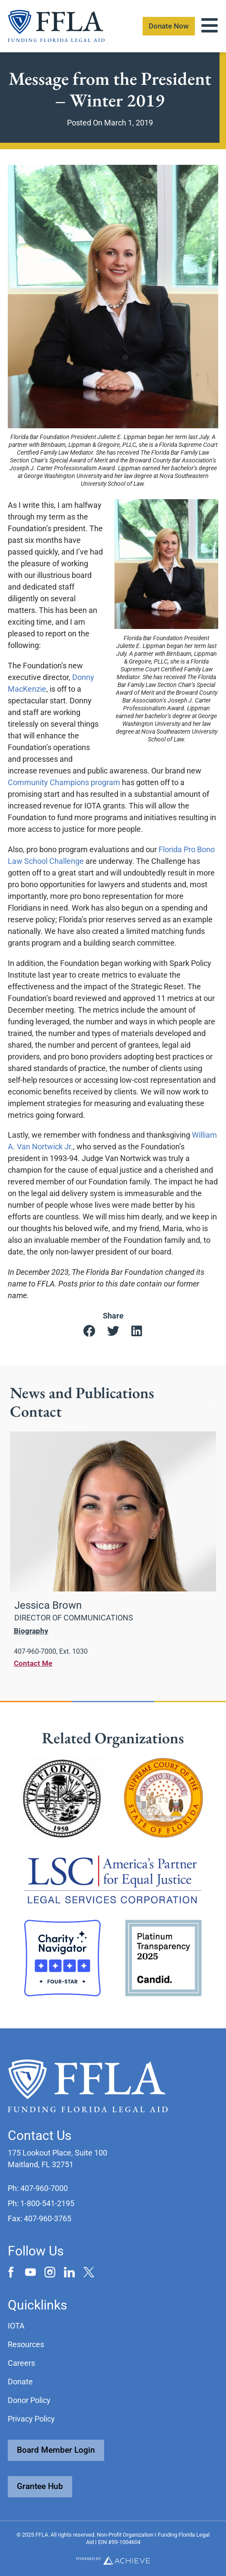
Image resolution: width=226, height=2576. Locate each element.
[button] (89, 1331)
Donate (20, 2381)
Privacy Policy (31, 2418)
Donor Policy (29, 2400)
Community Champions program (64, 782)
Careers (21, 2362)
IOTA (16, 2325)
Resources (26, 2344)
